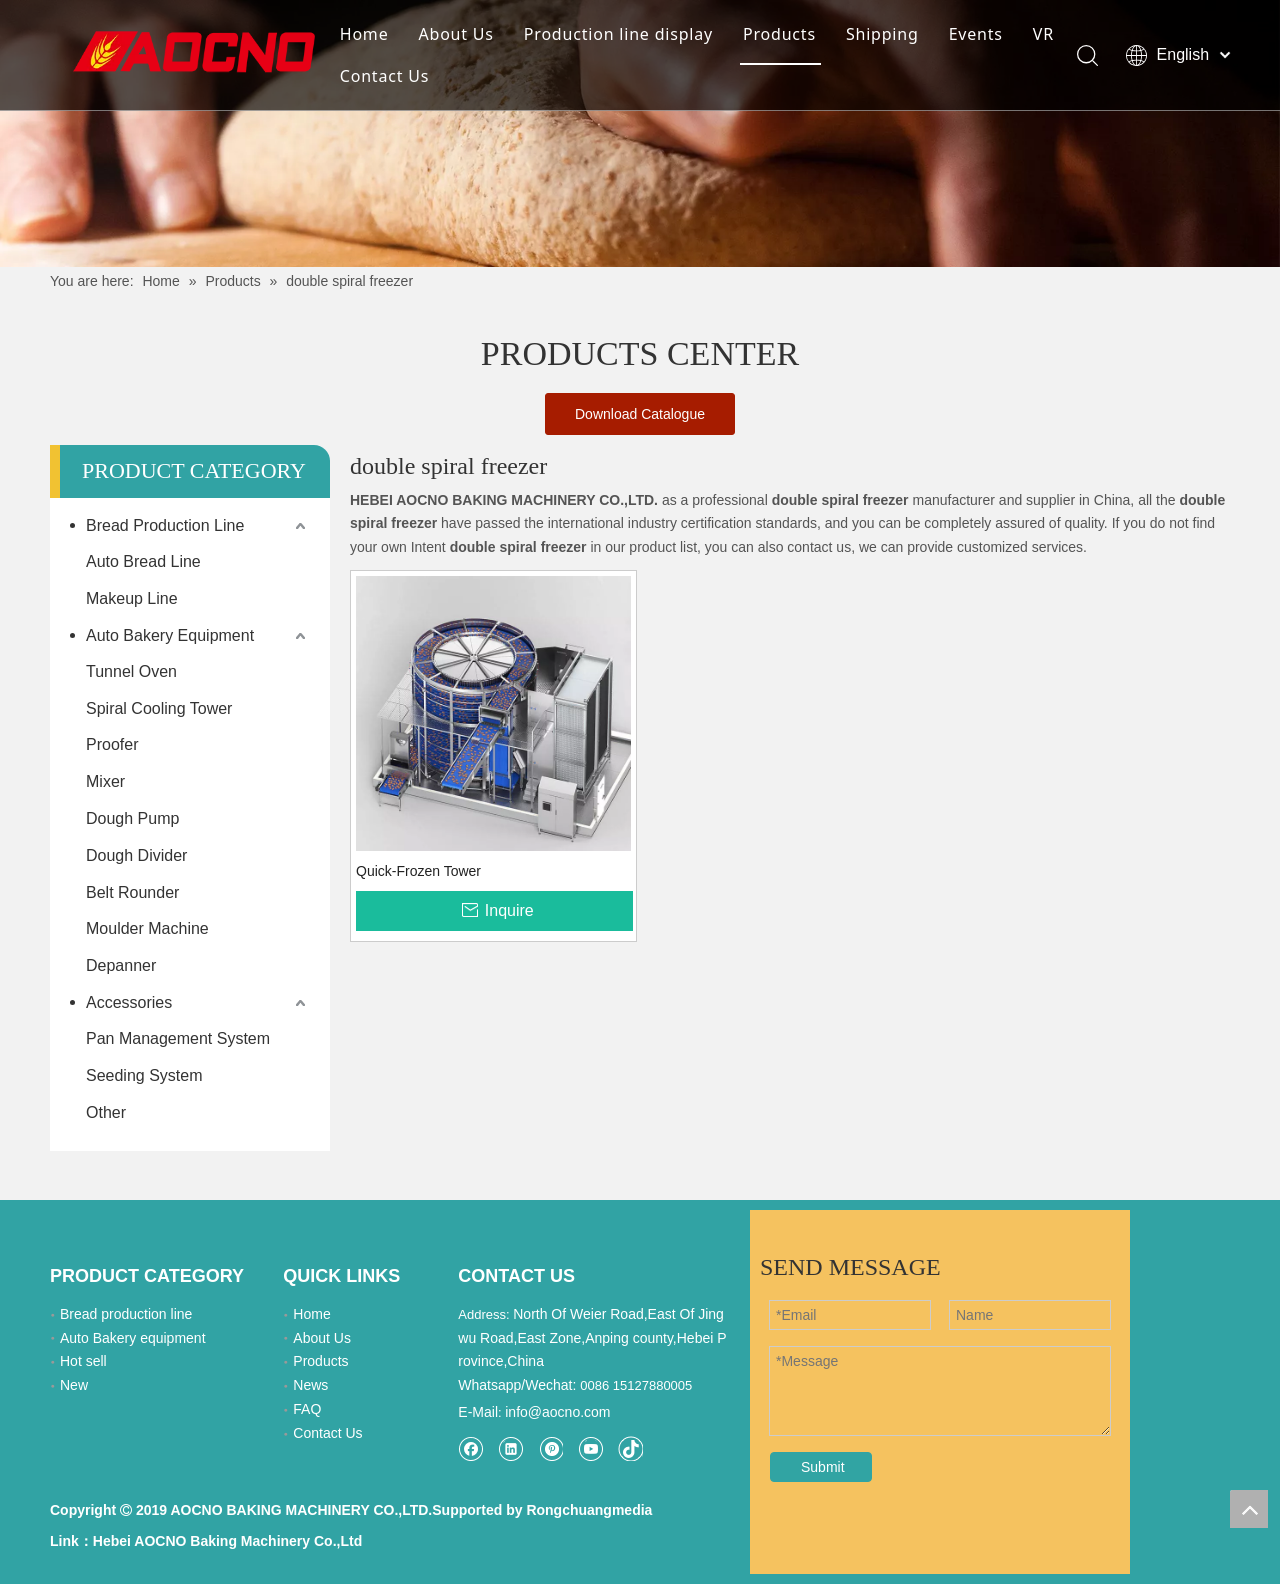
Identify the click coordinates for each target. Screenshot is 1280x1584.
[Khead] (640, 133)
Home (364, 34)
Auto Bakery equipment (133, 1338)
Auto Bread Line (143, 561)
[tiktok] (630, 1448)
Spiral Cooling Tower (159, 708)
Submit (823, 1467)
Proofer (112, 744)
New (74, 1385)
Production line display (618, 34)
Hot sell (83, 1361)
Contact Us (384, 76)
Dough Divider (136, 855)
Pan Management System (178, 1038)
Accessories (129, 1002)
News (310, 1385)
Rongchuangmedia (589, 1510)
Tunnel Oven (131, 671)
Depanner (121, 965)
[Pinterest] (550, 1448)
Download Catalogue (640, 414)
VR (1043, 34)
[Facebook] (470, 1448)
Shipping (882, 34)
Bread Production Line (165, 525)
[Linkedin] (510, 1448)
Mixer (105, 781)
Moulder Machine (147, 928)
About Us (455, 34)
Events (976, 34)
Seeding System (144, 1075)
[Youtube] (590, 1448)
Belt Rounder (132, 892)
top (1249, 1509)
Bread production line (126, 1314)
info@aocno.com (557, 1412)
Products (779, 34)
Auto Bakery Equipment (170, 635)
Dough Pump (132, 818)
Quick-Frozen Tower (418, 871)
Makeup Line (132, 598)
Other (106, 1112)
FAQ (307, 1409)
